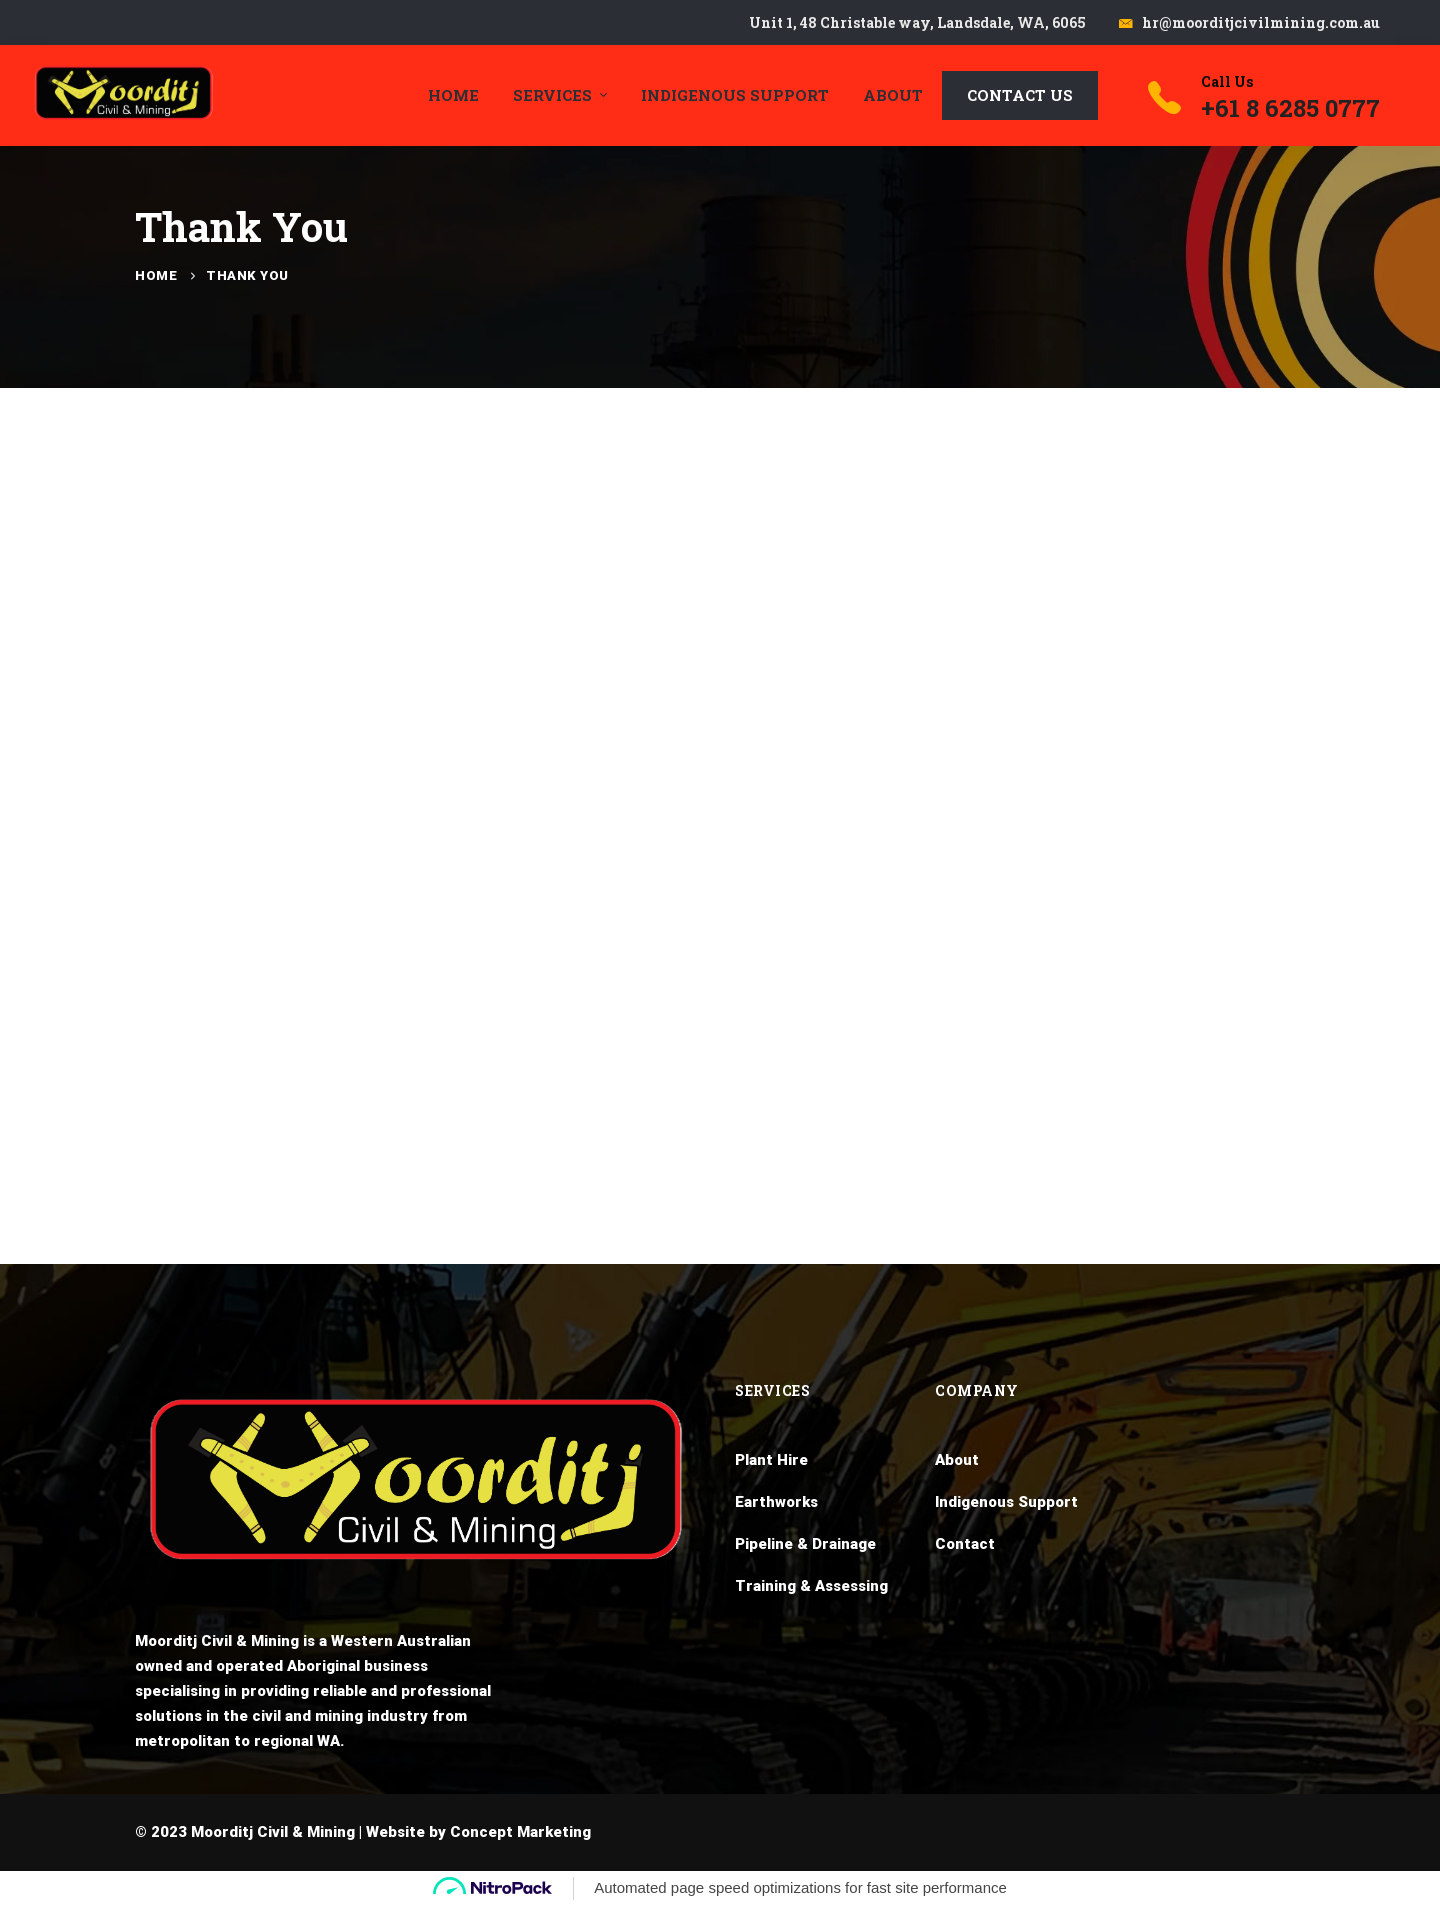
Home (156, 275)
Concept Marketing (520, 1832)
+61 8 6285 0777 (1290, 108)
